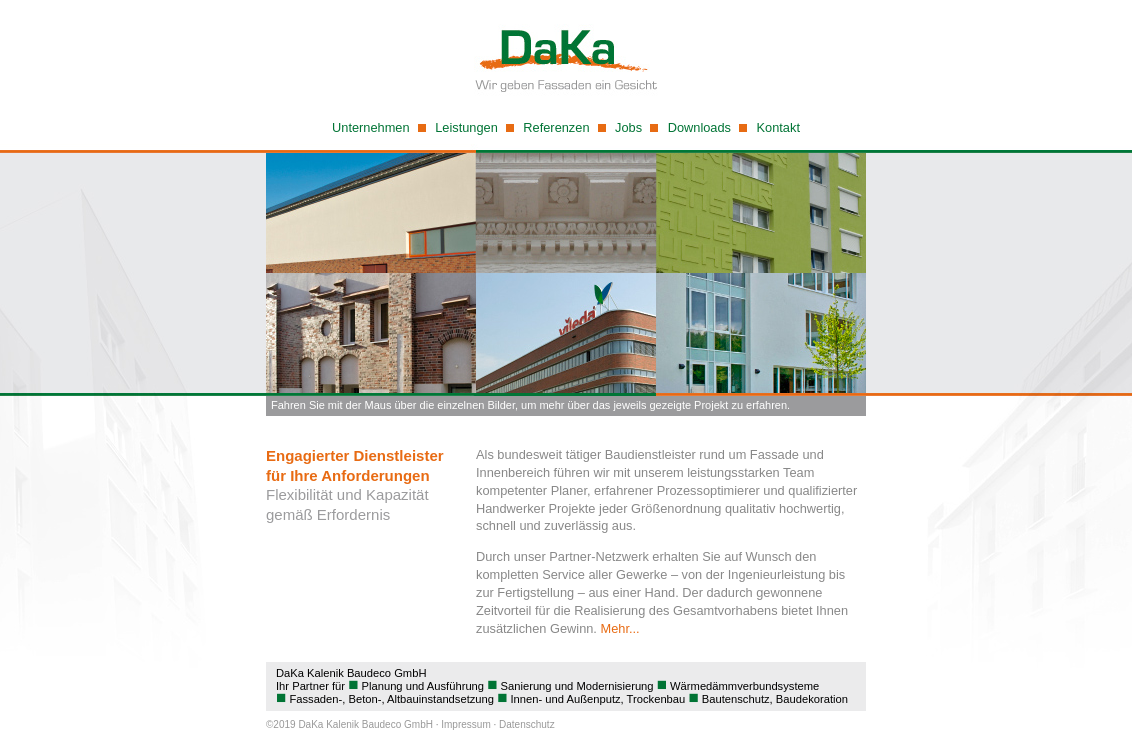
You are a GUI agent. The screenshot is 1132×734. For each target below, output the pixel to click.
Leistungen (466, 127)
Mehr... (619, 628)
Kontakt (778, 127)
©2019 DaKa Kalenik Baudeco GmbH (349, 724)
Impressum (465, 724)
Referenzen (556, 127)
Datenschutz (527, 724)
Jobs (628, 127)
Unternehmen (371, 127)
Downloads (699, 127)
